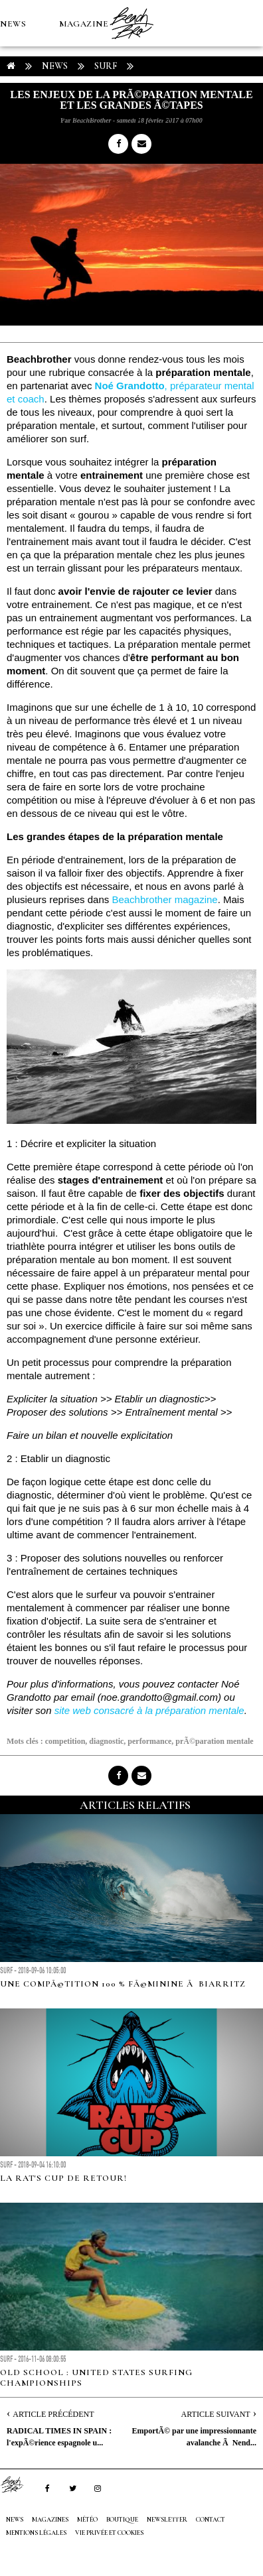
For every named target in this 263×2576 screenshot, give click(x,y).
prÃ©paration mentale (214, 1741)
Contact (210, 2520)
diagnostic (106, 1741)
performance (149, 1741)
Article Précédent (53, 2414)
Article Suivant (215, 2414)
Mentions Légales (36, 2533)
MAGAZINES (86, 24)
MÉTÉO (16, 116)
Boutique (72, 116)
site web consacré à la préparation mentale (149, 1710)
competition (65, 1741)
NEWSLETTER (167, 2520)
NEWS (13, 24)
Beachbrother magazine (164, 899)
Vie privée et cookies (109, 2533)
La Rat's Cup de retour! (63, 2178)
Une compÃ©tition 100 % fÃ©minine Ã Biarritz (123, 1984)
